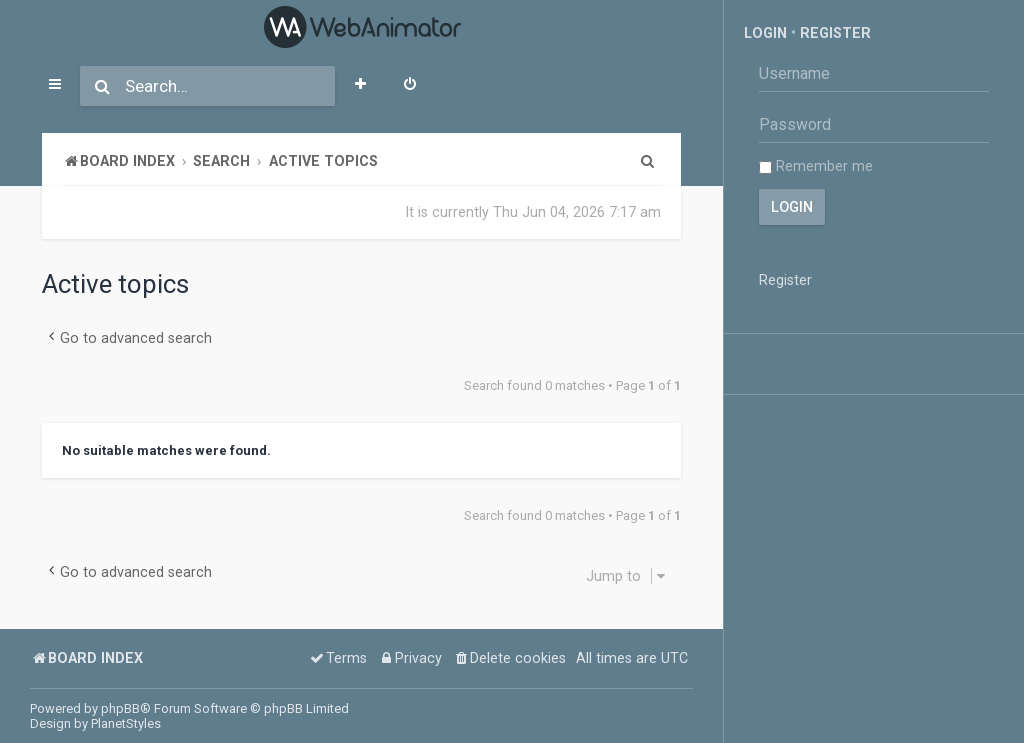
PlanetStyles (126, 723)
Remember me (816, 166)
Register (835, 33)
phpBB (120, 708)
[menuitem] (410, 86)
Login (765, 33)
